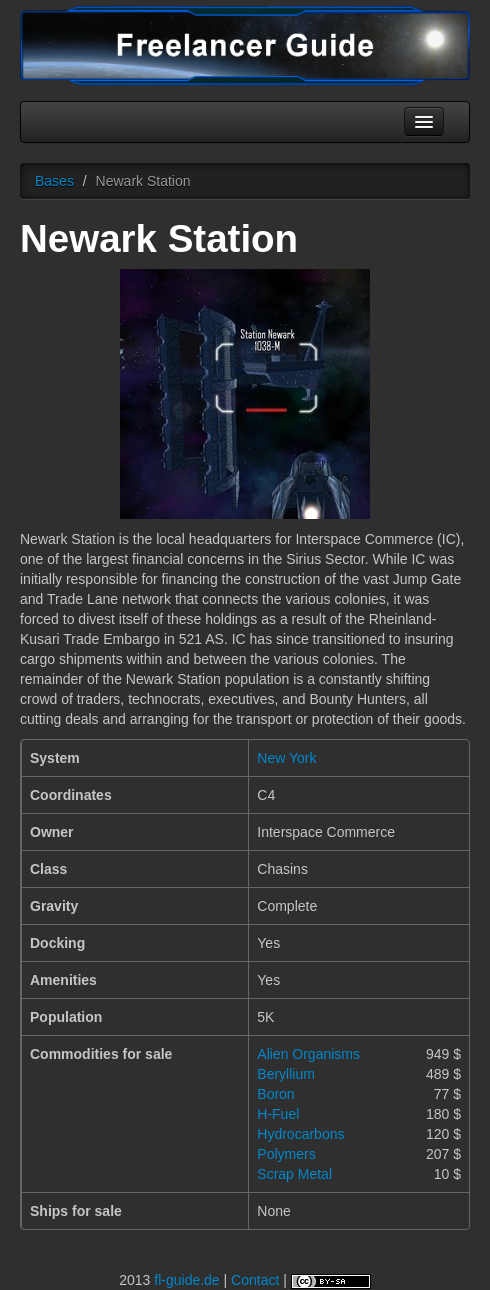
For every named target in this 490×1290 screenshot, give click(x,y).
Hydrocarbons (300, 1134)
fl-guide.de (186, 1280)
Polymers (286, 1154)
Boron (275, 1094)
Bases (54, 181)
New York (286, 758)
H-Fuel (278, 1114)
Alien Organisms (308, 1054)
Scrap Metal (294, 1174)
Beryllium (286, 1074)
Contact (255, 1280)
